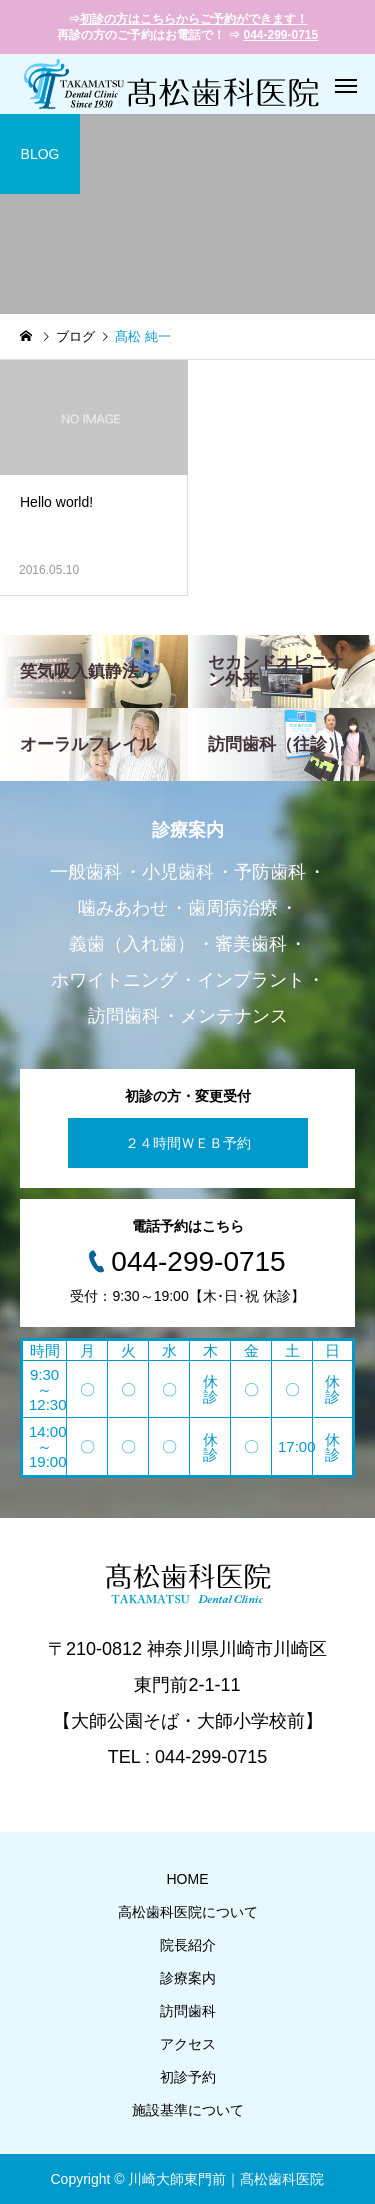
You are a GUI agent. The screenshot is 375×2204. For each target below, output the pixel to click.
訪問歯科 (188, 2011)
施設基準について (188, 2110)
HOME (188, 1879)
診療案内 (188, 1978)
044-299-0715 (280, 35)
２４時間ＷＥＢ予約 (188, 1143)
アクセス (188, 2044)
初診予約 (188, 2077)
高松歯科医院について (188, 1912)
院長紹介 (188, 1945)
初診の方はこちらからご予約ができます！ (194, 19)
